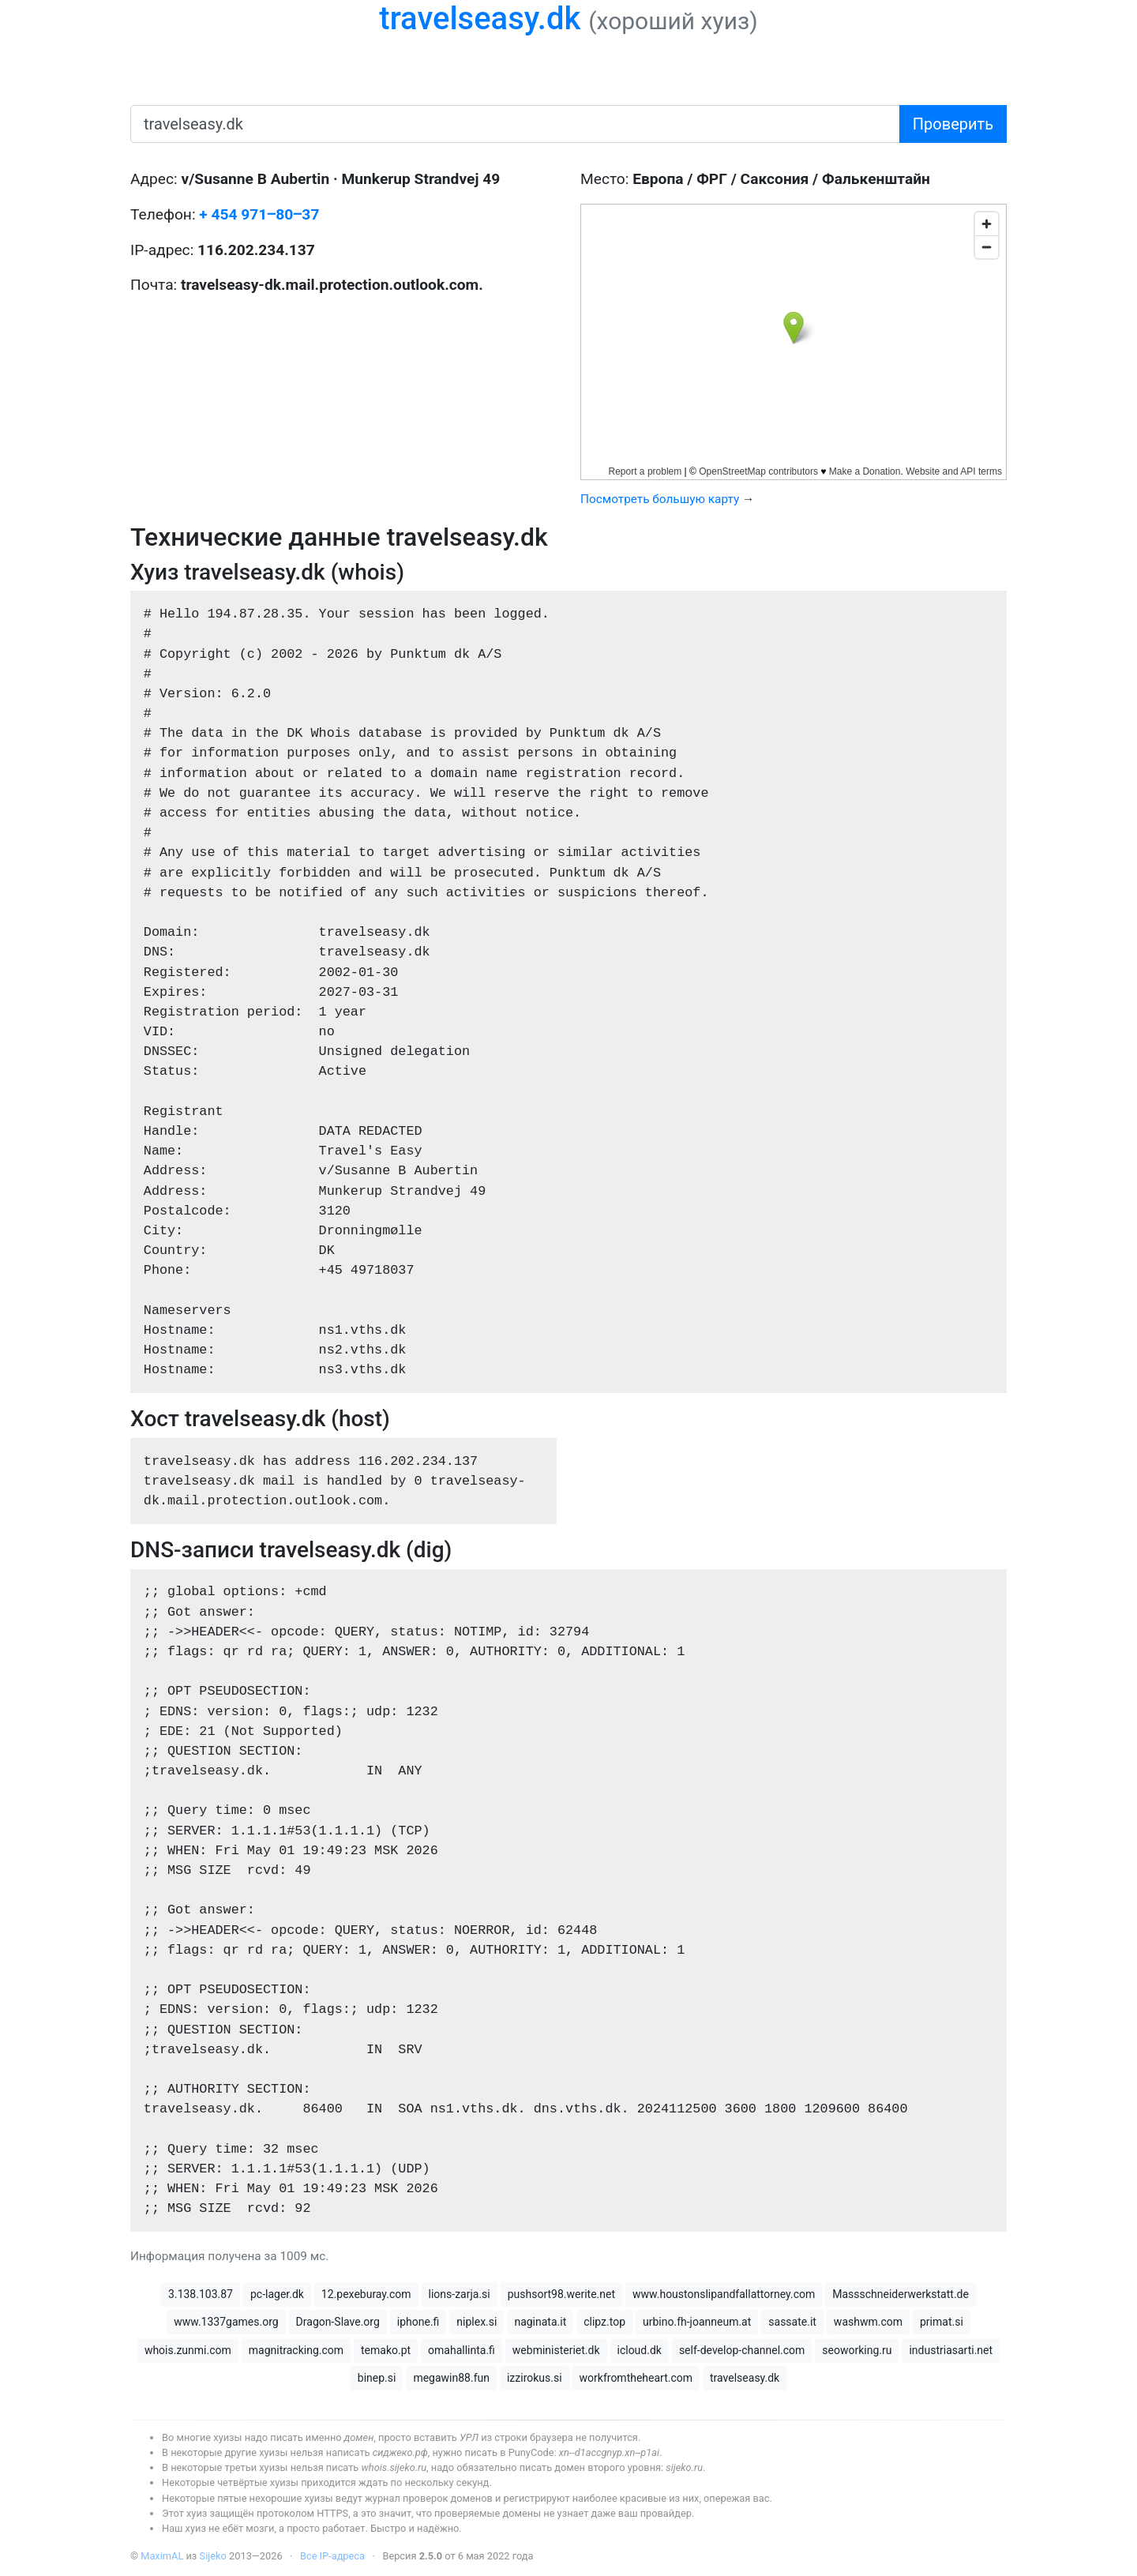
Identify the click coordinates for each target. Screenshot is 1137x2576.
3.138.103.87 (200, 2294)
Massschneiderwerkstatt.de (900, 2294)
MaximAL (162, 2556)
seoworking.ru (856, 2350)
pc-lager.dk (277, 2294)
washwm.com (868, 2321)
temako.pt (386, 2350)
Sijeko (213, 2556)
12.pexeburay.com (366, 2294)
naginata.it (540, 2321)
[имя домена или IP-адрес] (515, 124)
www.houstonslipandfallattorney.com (723, 2294)
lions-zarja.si (459, 2294)
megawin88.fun (451, 2377)
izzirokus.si (534, 2377)
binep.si (377, 2377)
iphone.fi (418, 2321)
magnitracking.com (296, 2350)
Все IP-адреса (332, 2556)
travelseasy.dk (479, 18)
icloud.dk (639, 2350)
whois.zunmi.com (187, 2350)
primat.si (941, 2321)
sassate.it (792, 2321)
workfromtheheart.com (636, 2377)
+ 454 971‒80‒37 (259, 214)
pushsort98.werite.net (561, 2294)
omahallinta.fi (461, 2350)
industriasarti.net (951, 2350)
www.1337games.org (226, 2321)
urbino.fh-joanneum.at (697, 2321)
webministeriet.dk (556, 2350)
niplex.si (476, 2321)
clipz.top (604, 2321)
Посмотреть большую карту (659, 499)
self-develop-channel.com (742, 2350)
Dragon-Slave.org (338, 2321)
